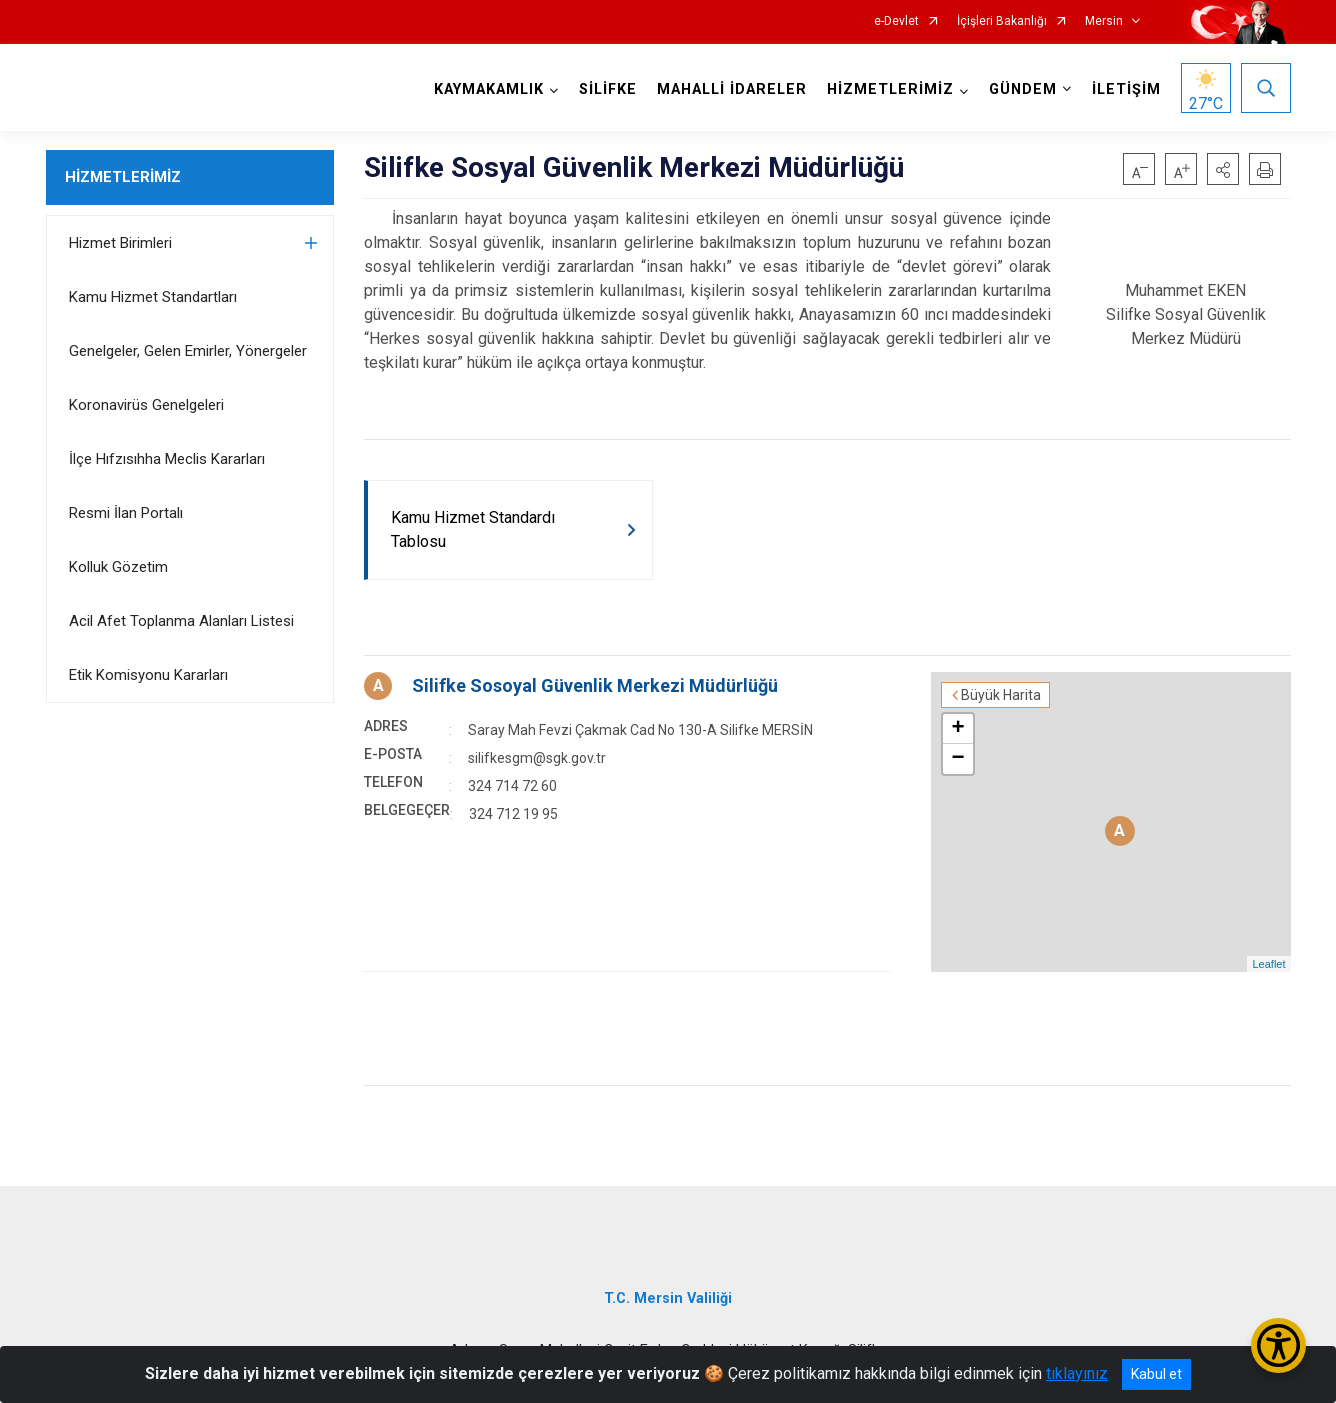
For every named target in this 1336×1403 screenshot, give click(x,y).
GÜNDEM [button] (1023, 89)
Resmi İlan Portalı (126, 513)
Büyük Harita (1001, 695)
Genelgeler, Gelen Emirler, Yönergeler (188, 351)
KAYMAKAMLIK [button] (489, 89)
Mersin (1104, 21)
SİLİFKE (608, 89)
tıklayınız (1077, 1373)
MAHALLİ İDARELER (732, 89)
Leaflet (1268, 964)
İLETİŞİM (1126, 89)
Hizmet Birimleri (120, 243)
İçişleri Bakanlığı (1002, 21)
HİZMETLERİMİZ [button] (890, 89)
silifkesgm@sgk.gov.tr (537, 758)
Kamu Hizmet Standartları (153, 297)
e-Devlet (896, 21)
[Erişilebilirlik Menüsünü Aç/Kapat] (1278, 1345)
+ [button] (957, 729)
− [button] (957, 759)
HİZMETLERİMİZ (123, 177)
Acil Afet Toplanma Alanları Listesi (181, 621)
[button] (1223, 169)
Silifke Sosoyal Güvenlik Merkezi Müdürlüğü (595, 685)
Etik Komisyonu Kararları (148, 675)
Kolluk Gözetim (118, 567)
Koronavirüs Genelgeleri (146, 405)
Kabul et (1156, 1374)
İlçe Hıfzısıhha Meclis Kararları (167, 459)
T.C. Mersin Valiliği (668, 1298)
